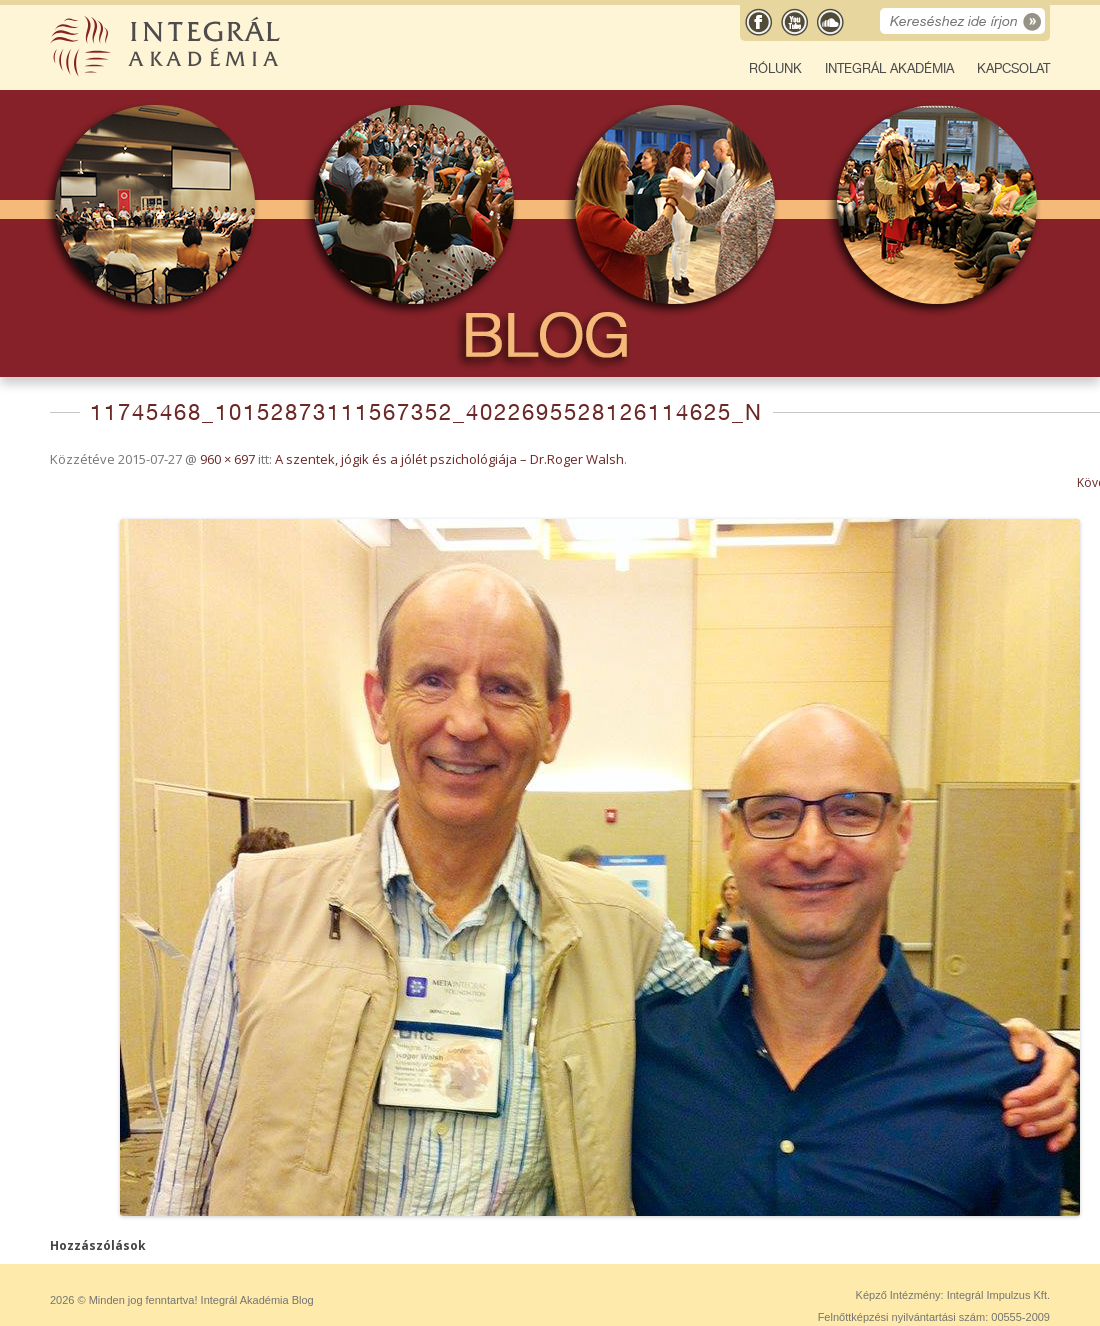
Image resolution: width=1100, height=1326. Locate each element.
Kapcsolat (1013, 68)
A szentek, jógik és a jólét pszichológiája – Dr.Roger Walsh (449, 459)
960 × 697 (227, 459)
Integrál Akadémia (889, 68)
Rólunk (775, 68)
